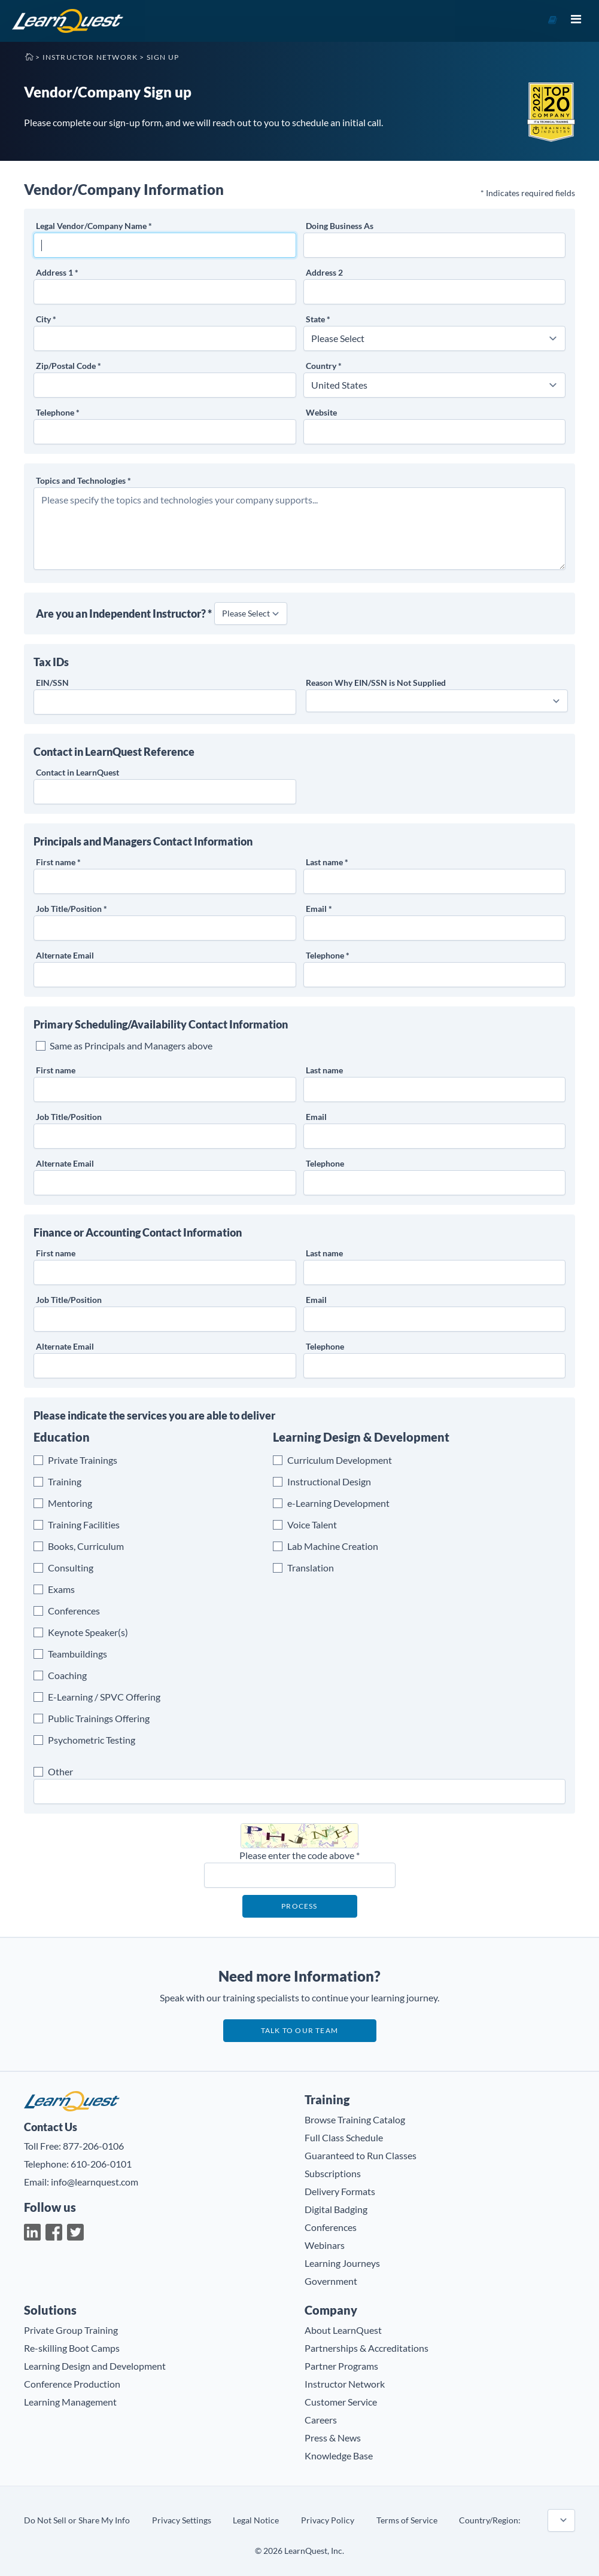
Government (331, 2281)
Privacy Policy (327, 2520)
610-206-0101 (101, 2163)
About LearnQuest (343, 2330)
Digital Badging (336, 2209)
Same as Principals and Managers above (131, 1045)
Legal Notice (256, 2520)
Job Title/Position (69, 1117)
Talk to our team (299, 2030)
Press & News (333, 2437)
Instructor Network (90, 57)
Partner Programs (341, 2365)
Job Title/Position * (71, 909)
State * (318, 319)
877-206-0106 (93, 2145)
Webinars (325, 2245)
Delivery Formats (340, 2191)
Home (29, 56)
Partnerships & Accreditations (366, 2348)
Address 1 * (57, 272)
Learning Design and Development (95, 2365)
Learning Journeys (342, 2263)
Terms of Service (406, 2520)
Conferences (331, 2227)
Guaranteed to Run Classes (360, 2155)
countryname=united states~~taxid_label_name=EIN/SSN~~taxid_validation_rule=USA (561, 2520)
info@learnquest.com (94, 2181)
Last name (324, 1070)
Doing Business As (339, 226)
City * (46, 319)
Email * (319, 909)
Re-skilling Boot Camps (72, 2348)
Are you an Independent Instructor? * (124, 613)
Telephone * (58, 412)
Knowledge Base (339, 2455)
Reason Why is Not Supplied (376, 682)
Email (316, 1117)
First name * (58, 862)
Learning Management (70, 2401)
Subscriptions (333, 2173)
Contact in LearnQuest (77, 772)
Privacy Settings (181, 2520)
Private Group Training (71, 2330)
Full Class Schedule (344, 2137)
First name (55, 1070)
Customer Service (341, 2401)
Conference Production (72, 2383)
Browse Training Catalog (355, 2119)
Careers (321, 2419)
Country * (324, 366)
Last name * (327, 862)
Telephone (325, 1163)
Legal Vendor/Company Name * (94, 226)
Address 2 (324, 272)
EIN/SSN (52, 682)
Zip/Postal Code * (68, 366)
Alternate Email (65, 955)
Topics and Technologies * (83, 480)
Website (321, 412)
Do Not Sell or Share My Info (77, 2520)
